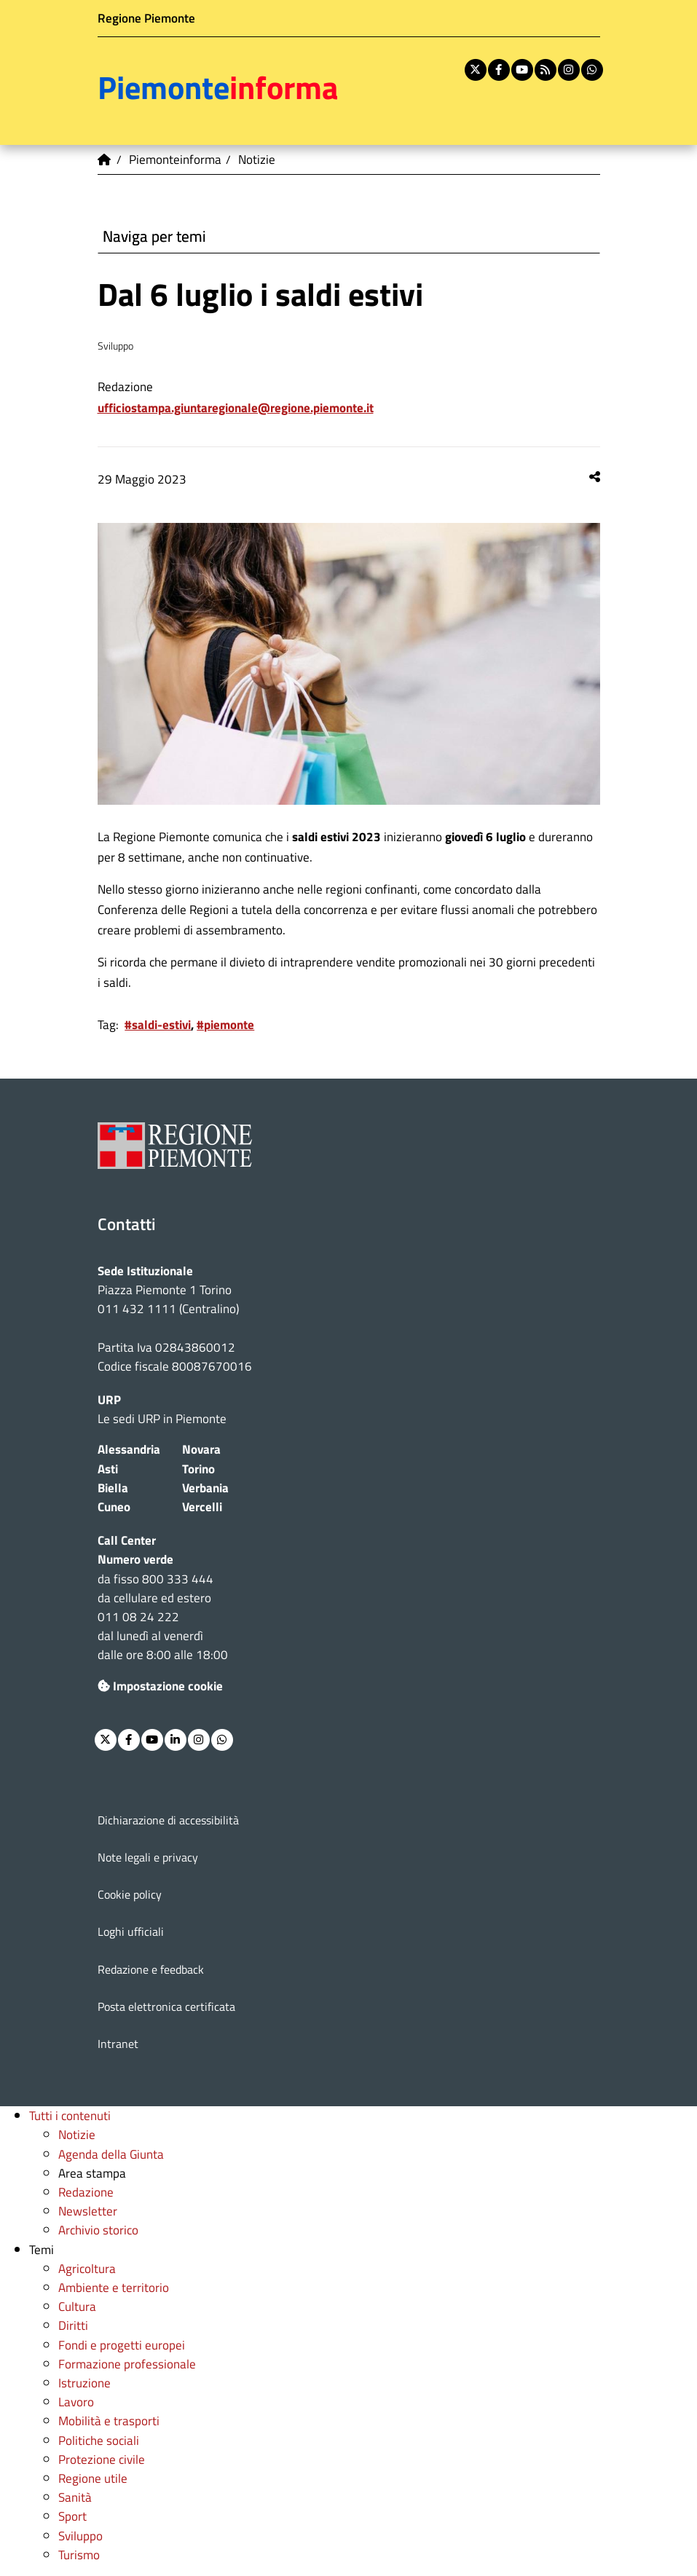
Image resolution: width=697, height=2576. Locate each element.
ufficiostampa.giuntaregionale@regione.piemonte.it (236, 407)
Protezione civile (101, 2459)
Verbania (205, 1487)
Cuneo (114, 1506)
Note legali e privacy (148, 1857)
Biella (113, 1487)
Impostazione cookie (160, 1685)
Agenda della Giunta (111, 2154)
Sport (72, 2516)
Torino (198, 1468)
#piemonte (225, 1024)
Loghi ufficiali (131, 1931)
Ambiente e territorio (113, 2287)
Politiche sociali (98, 2440)
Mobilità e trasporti (109, 2420)
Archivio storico (98, 2230)
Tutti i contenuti (70, 2115)
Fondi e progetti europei (121, 2345)
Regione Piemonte (146, 18)
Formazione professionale (127, 2364)
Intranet (118, 2043)
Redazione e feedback (151, 1969)
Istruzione (84, 2382)
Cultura (77, 2306)
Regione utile (92, 2478)
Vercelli (202, 1506)
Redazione (86, 2192)
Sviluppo (80, 2535)
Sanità (75, 2497)
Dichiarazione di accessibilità (168, 1820)
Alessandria (129, 1449)
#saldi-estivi (158, 1024)
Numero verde (135, 1559)
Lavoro (76, 2401)
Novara (201, 1449)
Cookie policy (130, 1894)
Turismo (79, 2554)
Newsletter (87, 2211)
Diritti (73, 2325)
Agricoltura (87, 2268)
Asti (108, 1468)
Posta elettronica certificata (166, 2006)
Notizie (76, 2134)
